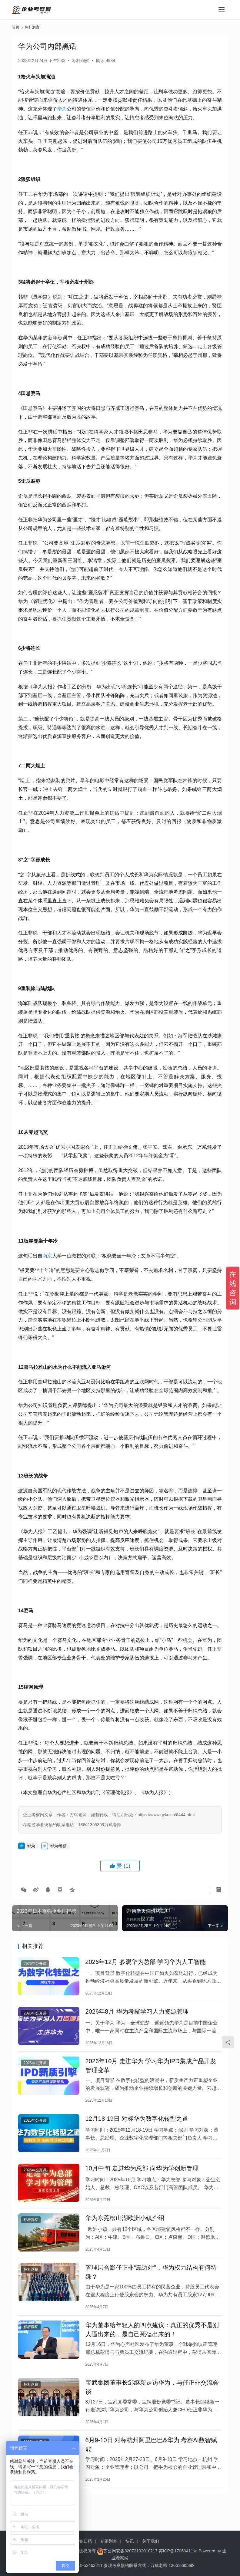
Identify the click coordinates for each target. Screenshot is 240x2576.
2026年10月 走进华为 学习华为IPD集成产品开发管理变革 (150, 2072)
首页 (15, 27)
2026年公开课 (35, 1965)
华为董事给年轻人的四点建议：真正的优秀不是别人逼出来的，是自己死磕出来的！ (152, 2348)
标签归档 (83, 2541)
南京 (47, 1255)
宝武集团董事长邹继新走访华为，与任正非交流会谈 (152, 2408)
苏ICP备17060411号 (178, 2550)
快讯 (129, 2541)
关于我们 (150, 2541)
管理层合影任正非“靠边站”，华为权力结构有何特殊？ (151, 2288)
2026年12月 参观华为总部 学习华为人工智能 (145, 1963)
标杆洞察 (80, 60)
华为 (62, 108)
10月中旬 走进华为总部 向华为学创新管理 (141, 2179)
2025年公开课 (35, 2129)
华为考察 (58, 1845)
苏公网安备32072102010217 (130, 2550)
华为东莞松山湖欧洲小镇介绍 (124, 2231)
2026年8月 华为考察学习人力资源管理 (137, 2015)
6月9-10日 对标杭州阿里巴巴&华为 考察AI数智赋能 (151, 2468)
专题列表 (108, 2541)
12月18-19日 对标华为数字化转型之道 (136, 2127)
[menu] (221, 9)
